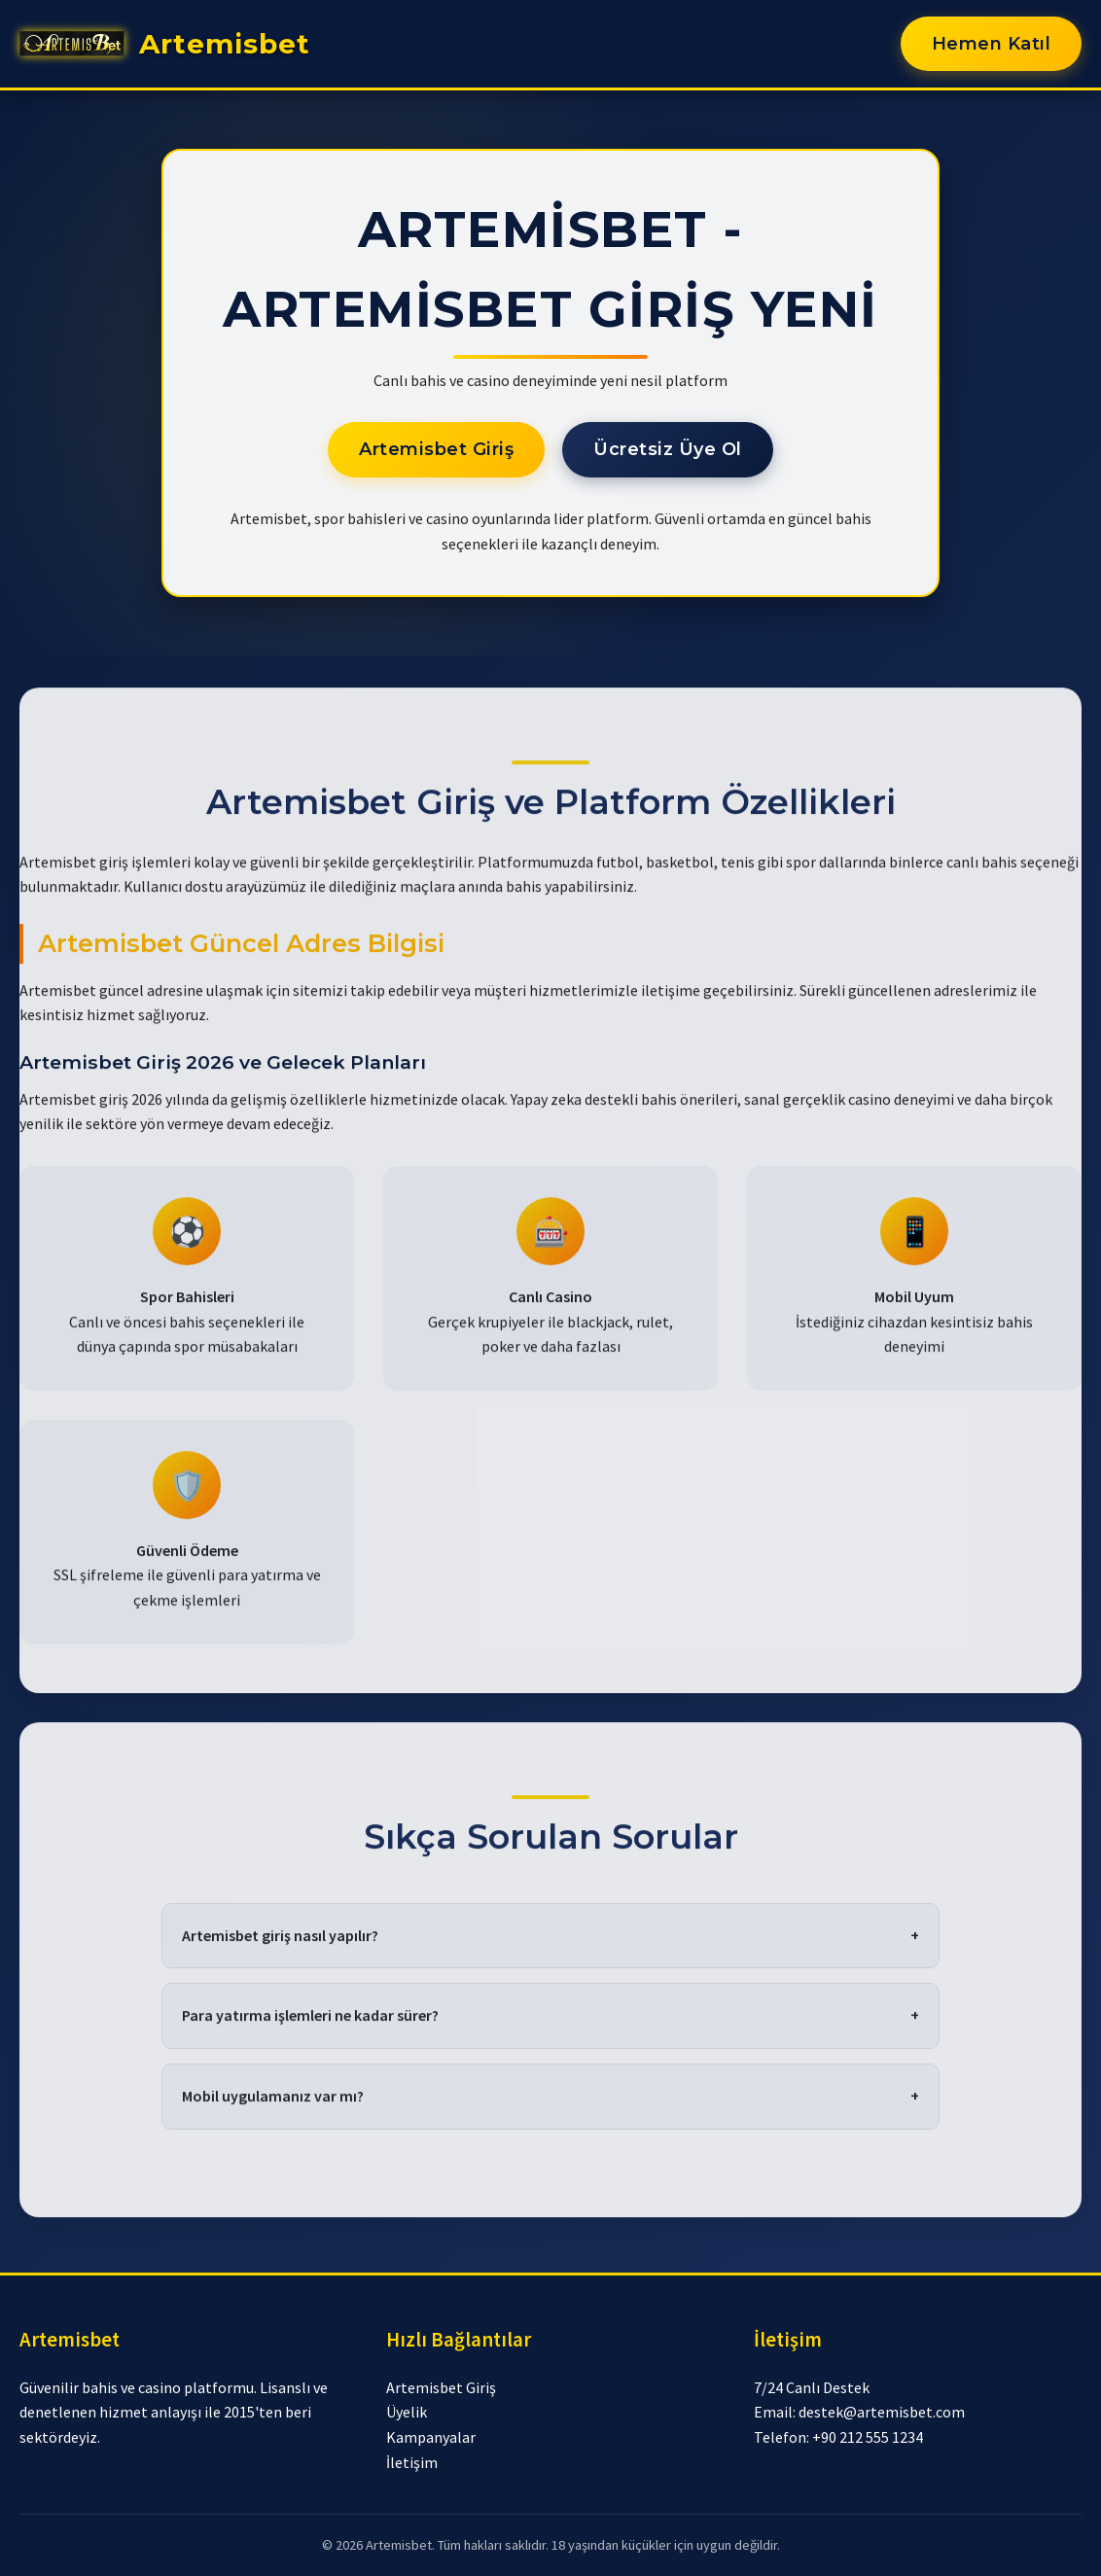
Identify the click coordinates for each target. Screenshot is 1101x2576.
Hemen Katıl (991, 43)
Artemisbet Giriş (436, 449)
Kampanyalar (431, 2437)
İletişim (412, 2462)
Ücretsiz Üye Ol (667, 449)
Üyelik (406, 2411)
